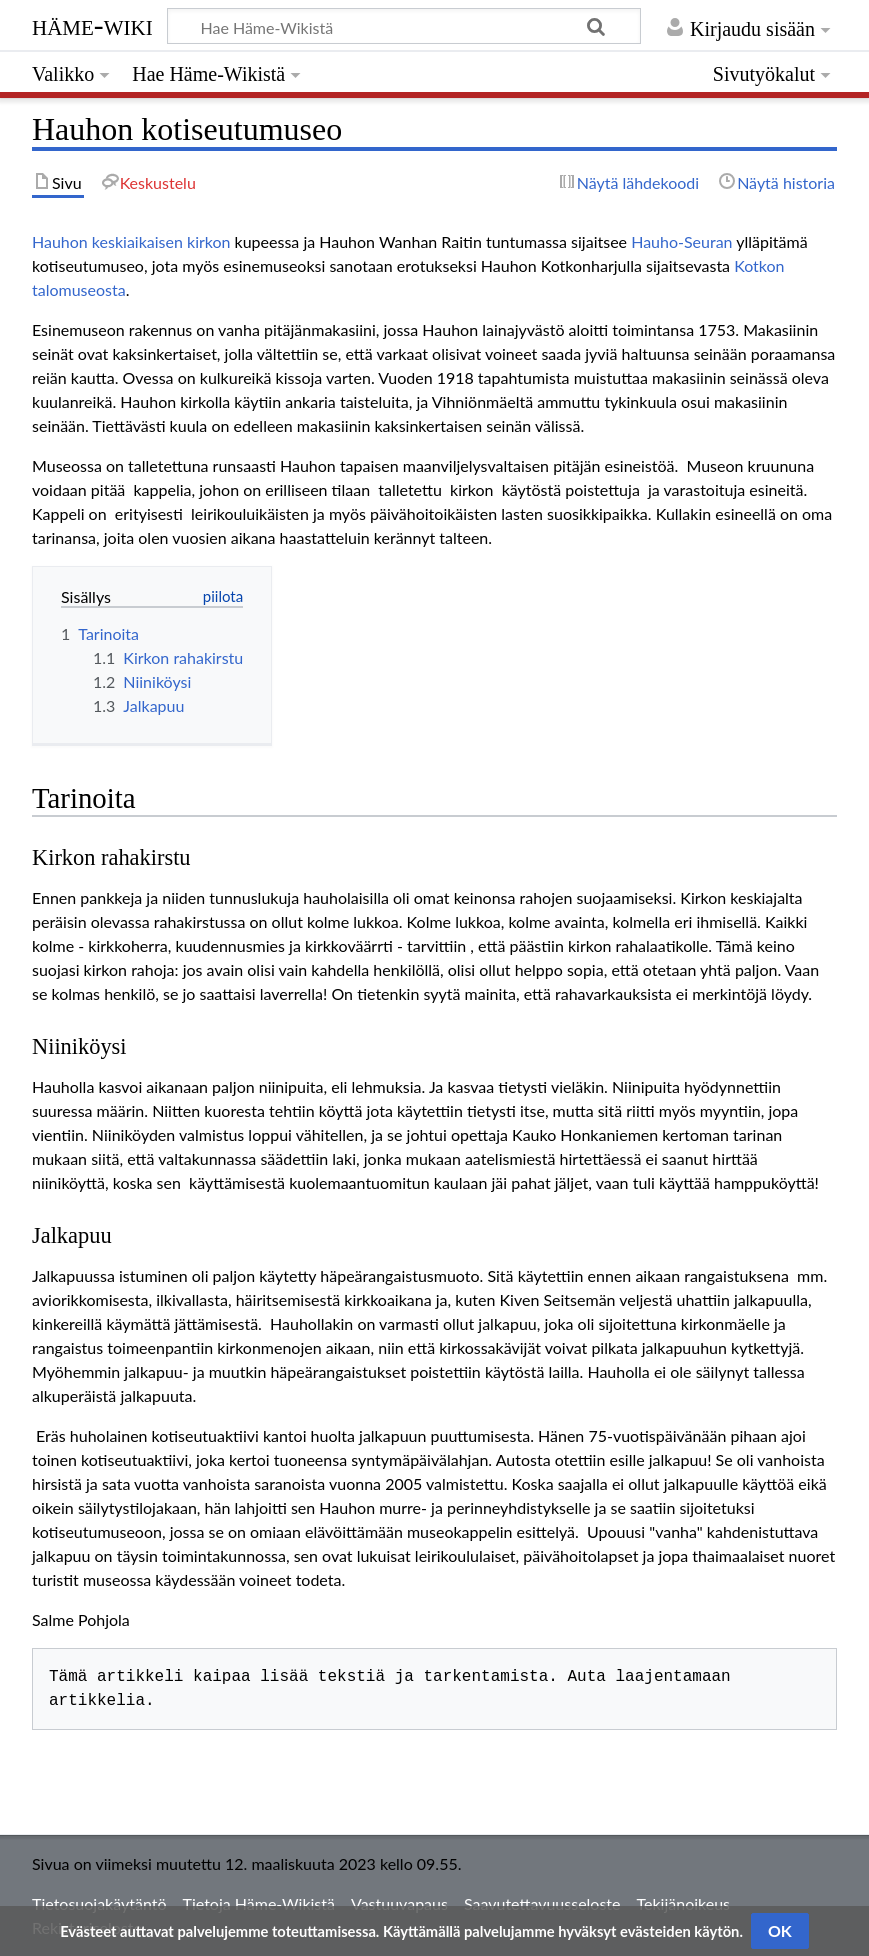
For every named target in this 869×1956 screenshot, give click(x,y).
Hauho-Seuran (681, 241)
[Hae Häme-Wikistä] (404, 26)
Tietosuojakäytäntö (99, 1903)
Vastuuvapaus (399, 1903)
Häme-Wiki (92, 25)
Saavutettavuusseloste (542, 1903)
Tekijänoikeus (684, 1903)
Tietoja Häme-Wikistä (259, 1903)
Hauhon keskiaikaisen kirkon (131, 241)
